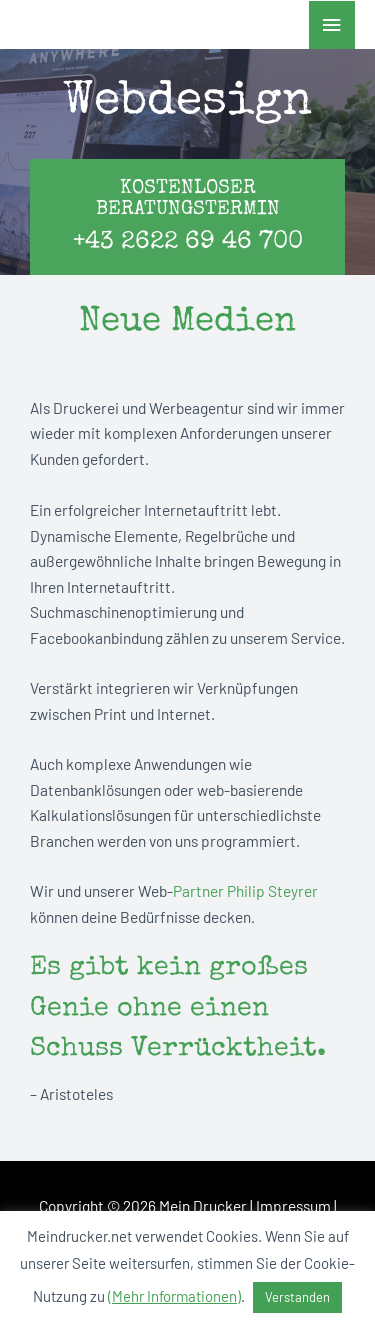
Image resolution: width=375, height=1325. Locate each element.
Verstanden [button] (297, 1297)
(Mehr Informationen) (174, 1296)
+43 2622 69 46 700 (188, 242)
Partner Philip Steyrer (245, 890)
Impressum (293, 1205)
